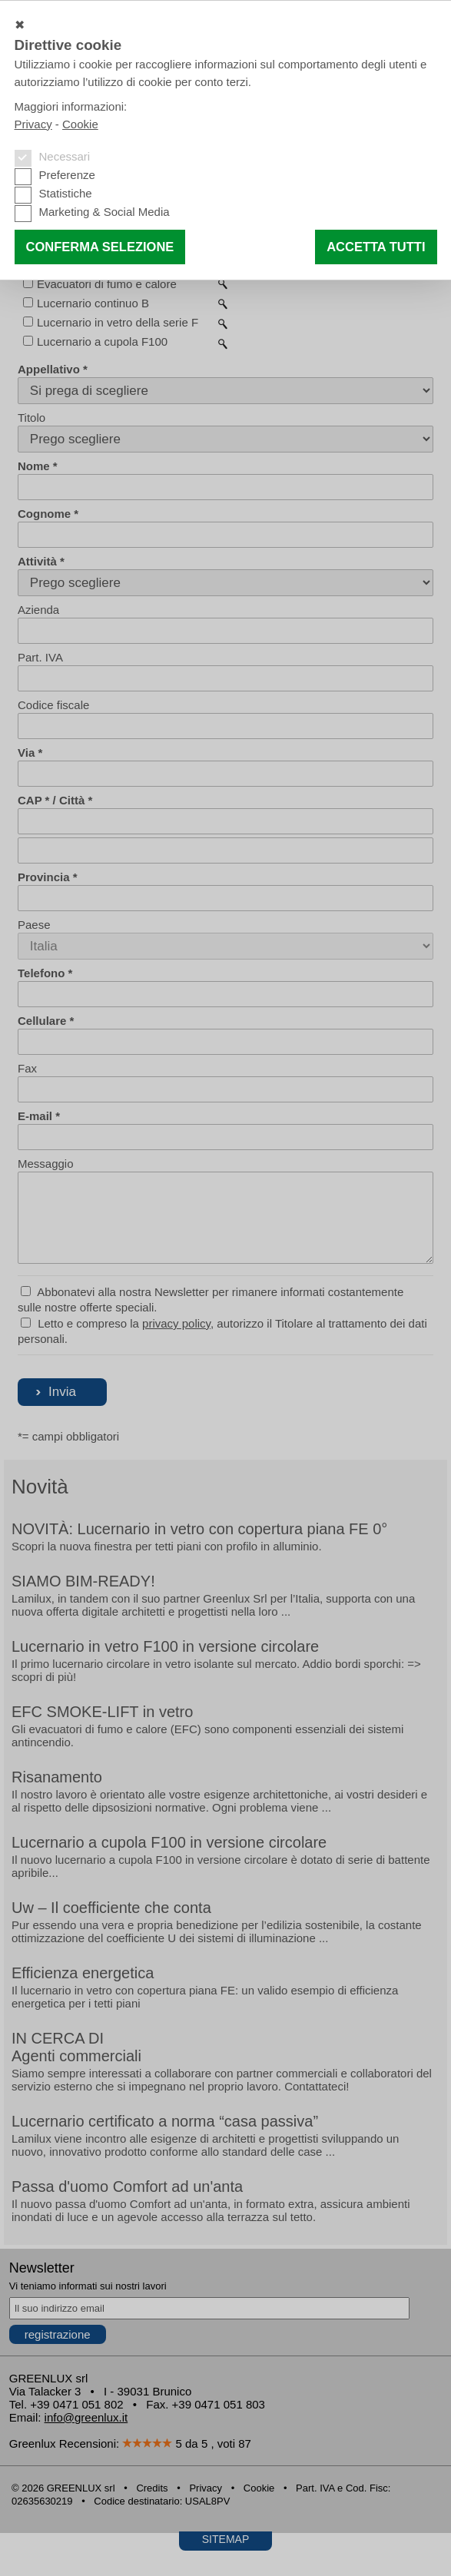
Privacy (33, 124)
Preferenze (67, 174)
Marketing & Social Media (104, 211)
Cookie (80, 124)
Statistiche (65, 193)
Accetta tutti (376, 247)
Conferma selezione (100, 247)
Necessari (65, 156)
